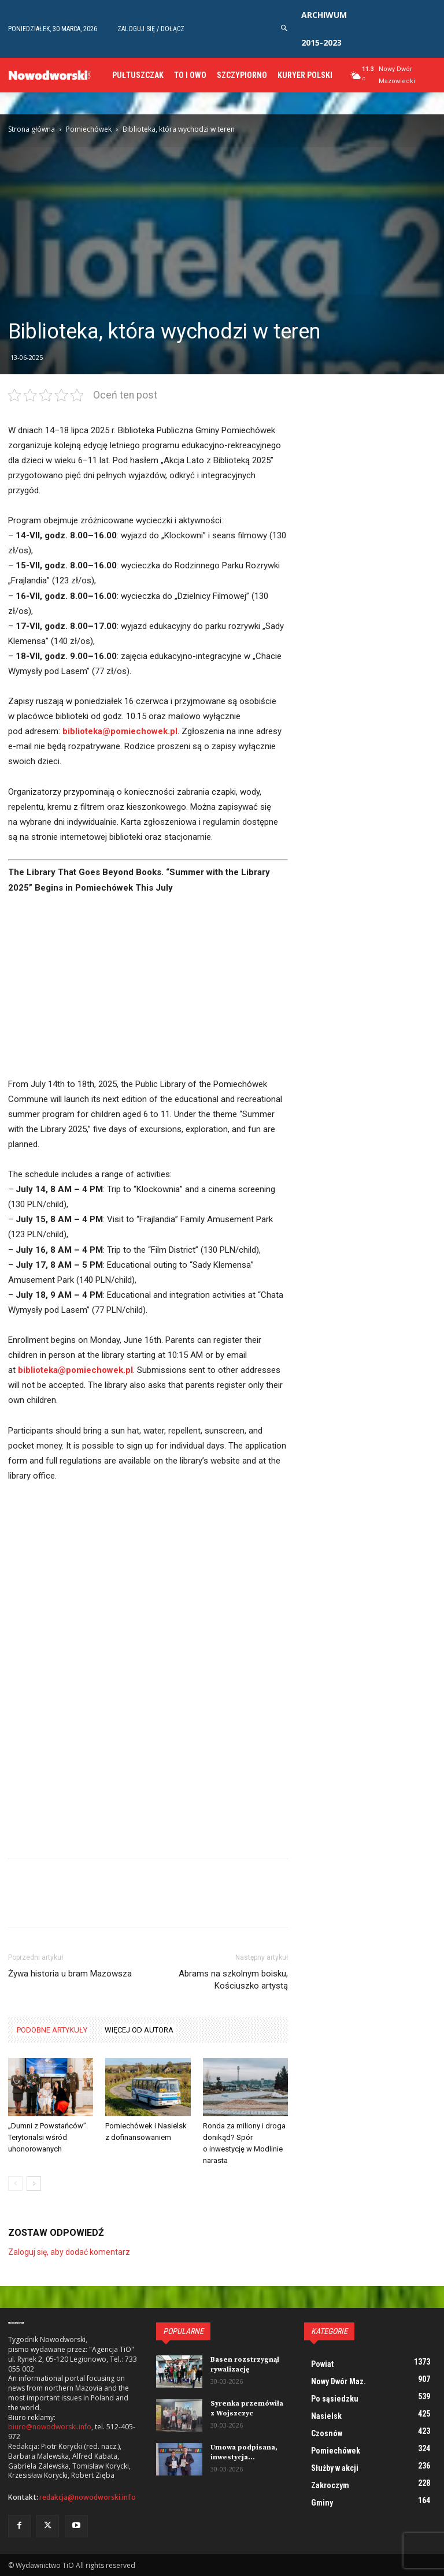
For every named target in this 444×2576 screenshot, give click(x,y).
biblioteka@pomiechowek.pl (119, 731)
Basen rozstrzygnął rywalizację (244, 2364)
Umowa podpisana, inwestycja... (244, 2452)
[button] (284, 29)
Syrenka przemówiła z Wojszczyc (246, 2408)
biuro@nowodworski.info (49, 2427)
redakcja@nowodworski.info (87, 2497)
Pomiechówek (89, 129)
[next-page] (34, 2183)
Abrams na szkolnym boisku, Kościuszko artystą (233, 1979)
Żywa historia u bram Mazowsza (70, 1973)
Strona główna (31, 129)
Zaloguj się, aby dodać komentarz (69, 2252)
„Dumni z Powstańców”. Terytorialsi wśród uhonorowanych (48, 2137)
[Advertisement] (148, 991)
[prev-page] (15, 2183)
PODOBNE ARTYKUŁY (52, 2030)
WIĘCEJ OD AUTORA (139, 2030)
